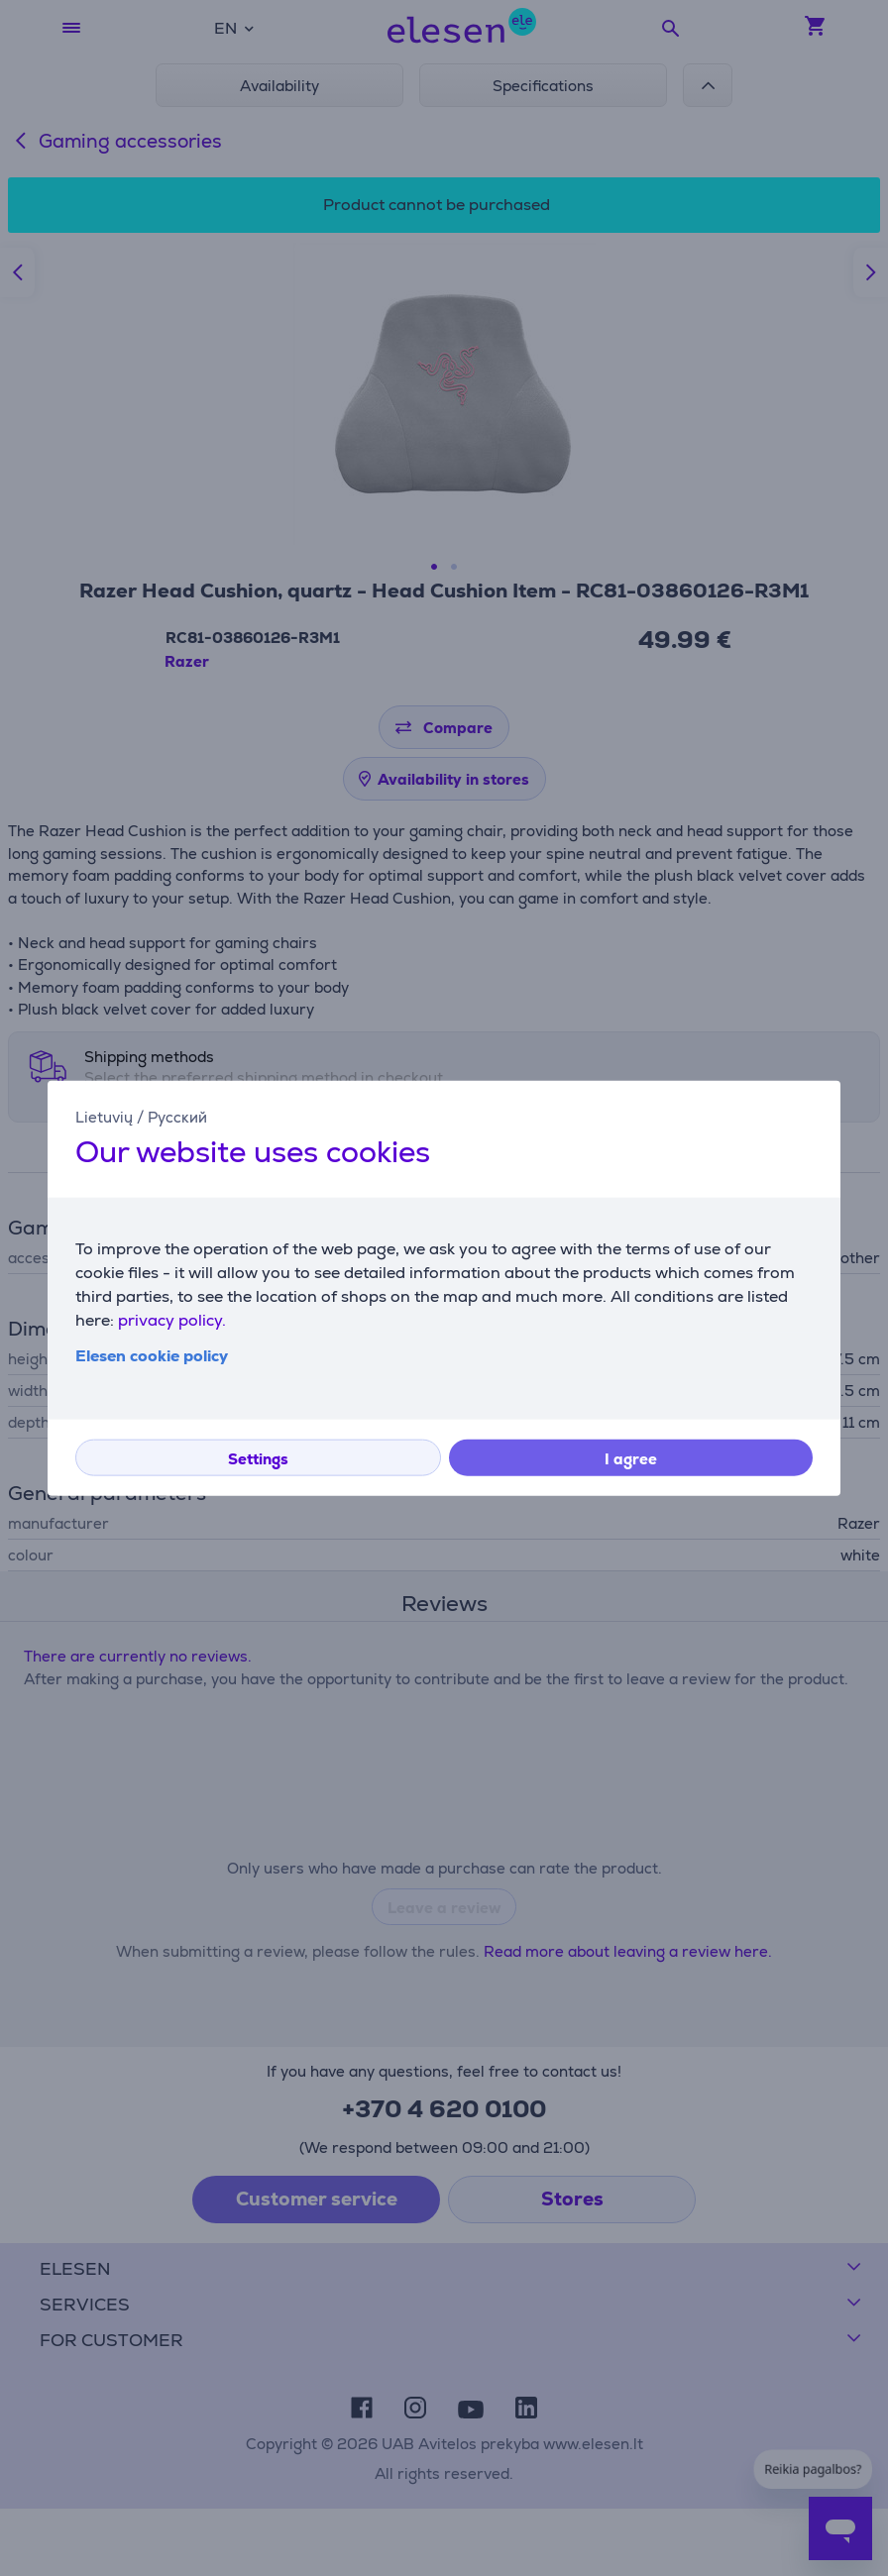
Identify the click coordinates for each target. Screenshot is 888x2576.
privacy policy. (172, 1319)
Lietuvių (104, 1117)
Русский (177, 1117)
